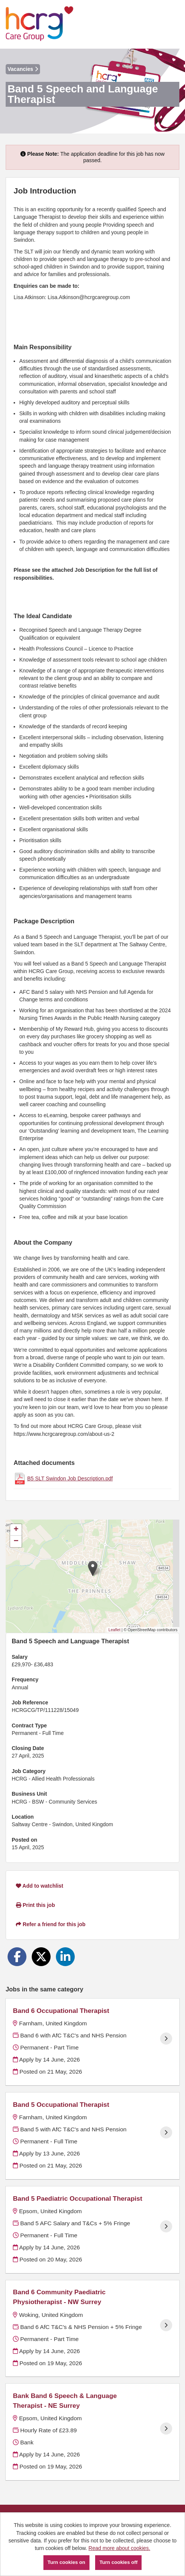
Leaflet (114, 1629)
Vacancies (23, 69)
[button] (92, 1568)
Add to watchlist (39, 1886)
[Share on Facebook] (17, 1956)
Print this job (35, 1905)
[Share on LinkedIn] (65, 1956)
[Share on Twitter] (41, 1956)
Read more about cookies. (119, 2548)
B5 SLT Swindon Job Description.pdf (70, 1478)
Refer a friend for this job (50, 1924)
